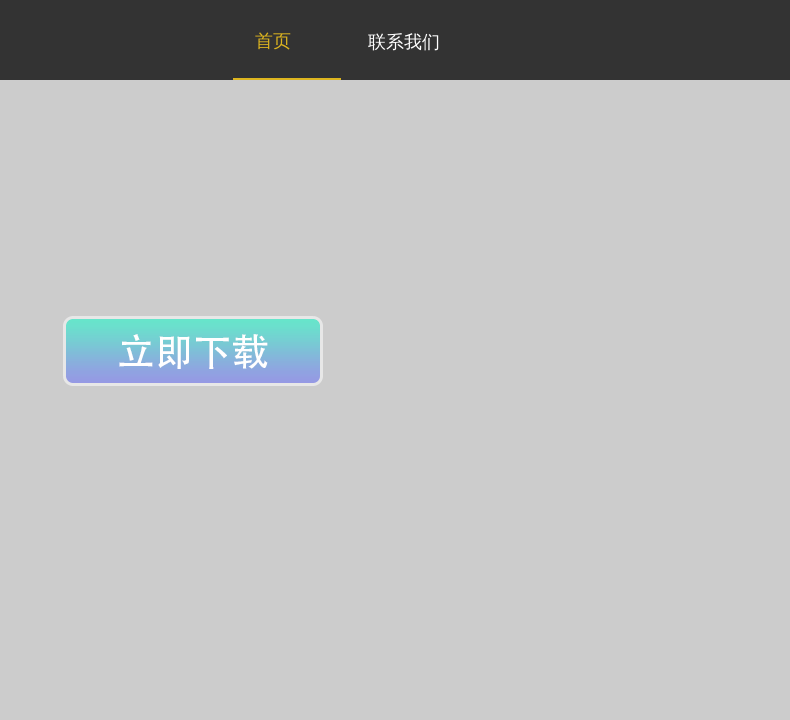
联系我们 (404, 42)
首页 (273, 41)
